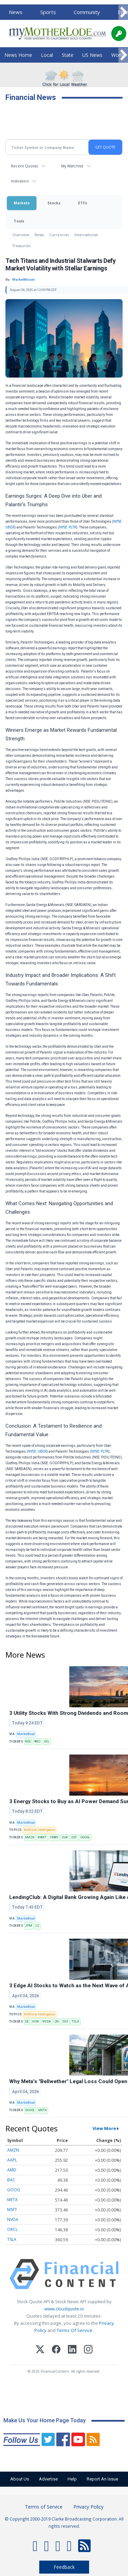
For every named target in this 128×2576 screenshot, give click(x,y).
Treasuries (21, 245)
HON (35, 2021)
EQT (74, 1837)
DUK (65, 1837)
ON (56, 2021)
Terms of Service (43, 2506)
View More (104, 2128)
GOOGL (85, 1837)
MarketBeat (26, 1734)
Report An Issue (102, 2479)
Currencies (59, 234)
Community (87, 12)
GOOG (13, 2190)
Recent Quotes (24, 165)
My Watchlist (72, 165)
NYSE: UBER (37, 1451)
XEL (46, 1741)
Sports (48, 12)
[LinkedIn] (72, 2350)
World (117, 55)
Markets (22, 202)
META (42, 2110)
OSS (65, 2021)
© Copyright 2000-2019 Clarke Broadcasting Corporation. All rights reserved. (64, 2522)
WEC (37, 1741)
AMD (11, 2170)
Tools (19, 221)
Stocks (53, 202)
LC (37, 1925)
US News (92, 55)
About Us (19, 2479)
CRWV (54, 1837)
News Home (18, 55)
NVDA (46, 2021)
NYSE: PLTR (67, 527)
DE (27, 2021)
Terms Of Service (75, 2330)
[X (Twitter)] (40, 2350)
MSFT (12, 2209)
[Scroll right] (123, 12)
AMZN (29, 1837)
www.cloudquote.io (64, 2309)
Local (47, 55)
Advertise (48, 2479)
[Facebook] (56, 2350)
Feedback (64, 2567)
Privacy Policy (88, 2506)
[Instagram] (88, 2350)
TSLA (75, 2021)
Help (72, 2479)
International (86, 234)
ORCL (12, 2229)
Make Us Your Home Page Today (44, 2420)
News (16, 12)
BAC (11, 2180)
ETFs (82, 202)
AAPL (12, 2160)
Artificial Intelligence (39, 1830)
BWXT (42, 1837)
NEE (28, 1741)
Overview (20, 234)
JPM (28, 1925)
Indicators (20, 180)
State (67, 55)
